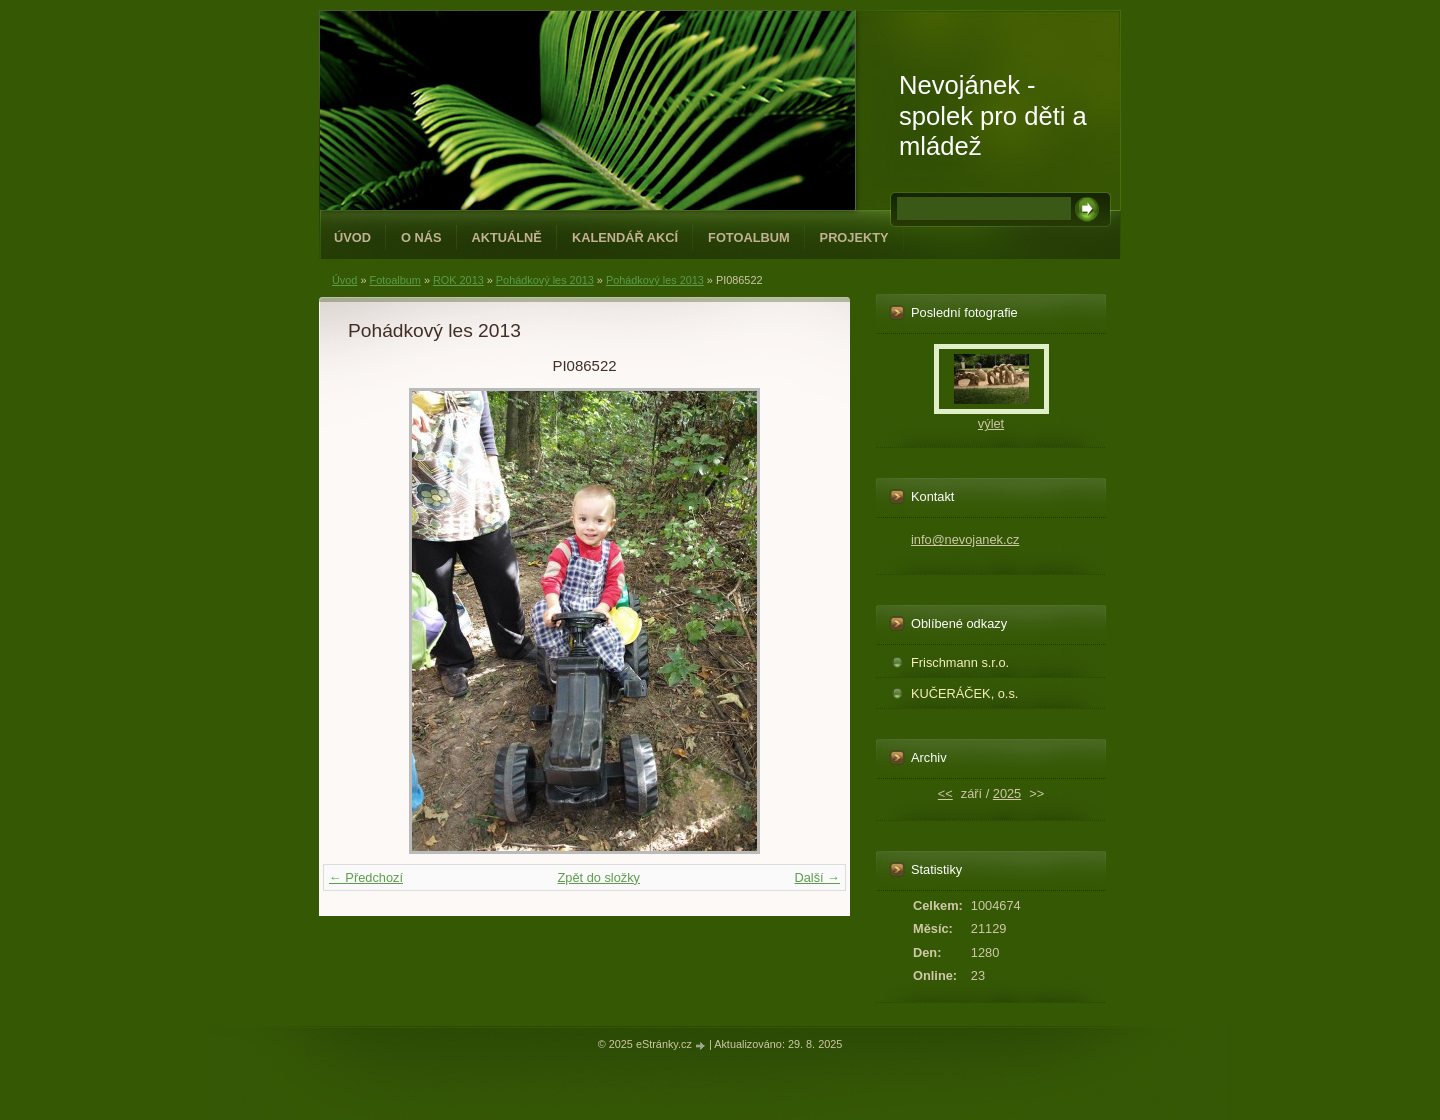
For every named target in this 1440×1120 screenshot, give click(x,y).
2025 (1007, 793)
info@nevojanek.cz (965, 539)
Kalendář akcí (625, 237)
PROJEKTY (854, 237)
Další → (817, 877)
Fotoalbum (749, 237)
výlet (991, 423)
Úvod (352, 237)
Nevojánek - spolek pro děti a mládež (993, 115)
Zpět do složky (598, 877)
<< (945, 793)
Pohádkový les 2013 (545, 280)
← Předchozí (366, 877)
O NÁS (421, 237)
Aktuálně (507, 237)
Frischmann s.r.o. (960, 662)
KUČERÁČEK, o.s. (964, 693)
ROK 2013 (458, 280)
